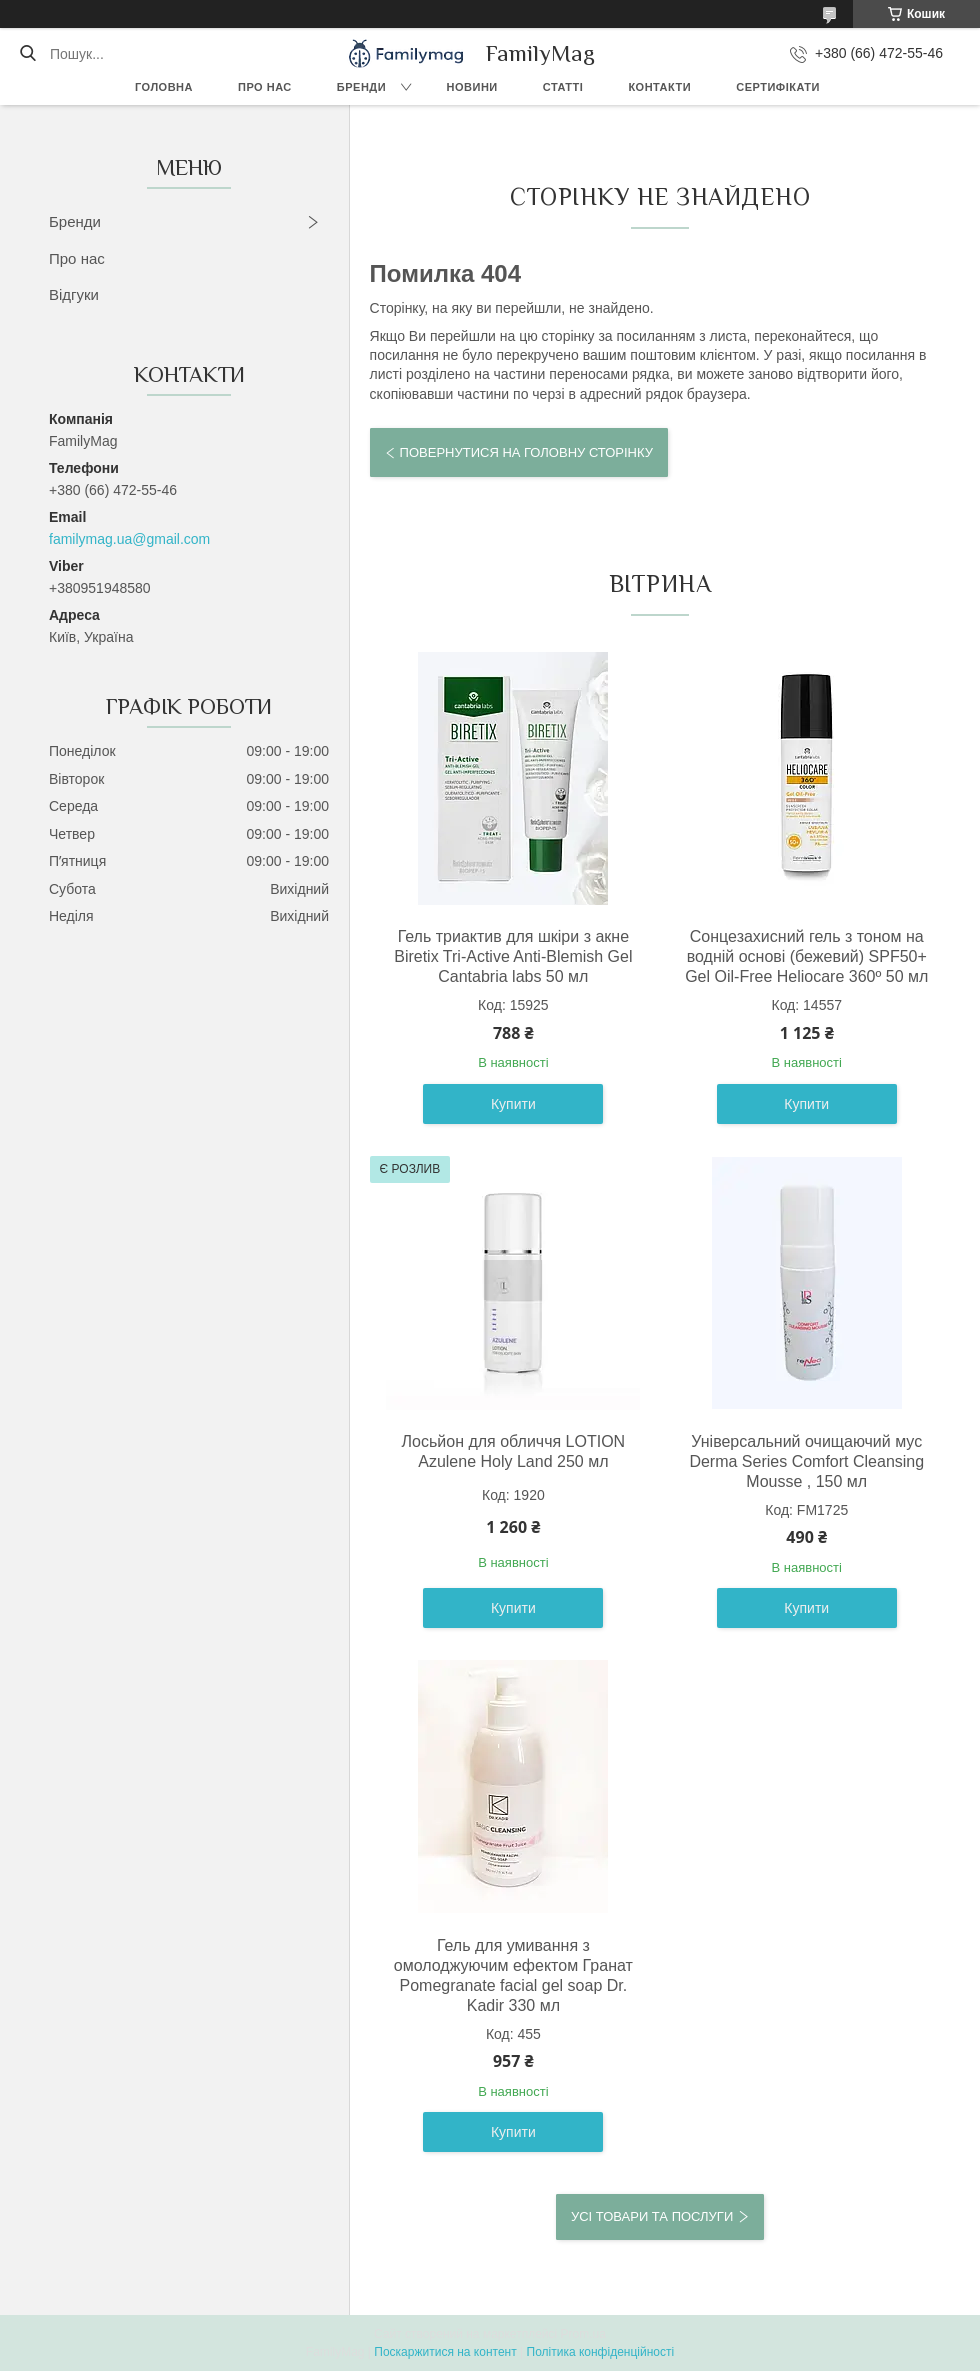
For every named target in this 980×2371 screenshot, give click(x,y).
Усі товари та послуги (652, 2216)
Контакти (659, 87)
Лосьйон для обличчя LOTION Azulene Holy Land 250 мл (514, 1451)
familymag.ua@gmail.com (129, 539)
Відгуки (74, 294)
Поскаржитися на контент (445, 2352)
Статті (563, 87)
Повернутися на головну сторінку (526, 452)
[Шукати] (27, 54)
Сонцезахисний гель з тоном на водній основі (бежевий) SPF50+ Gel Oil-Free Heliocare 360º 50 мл (806, 956)
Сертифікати (778, 87)
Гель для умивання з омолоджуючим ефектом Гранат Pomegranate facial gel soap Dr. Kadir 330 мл (513, 1975)
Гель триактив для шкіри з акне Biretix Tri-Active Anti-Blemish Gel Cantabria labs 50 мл (513, 956)
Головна (164, 87)
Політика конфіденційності (601, 2352)
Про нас (265, 87)
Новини (472, 87)
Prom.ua (583, 2334)
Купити (513, 1104)
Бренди (361, 87)
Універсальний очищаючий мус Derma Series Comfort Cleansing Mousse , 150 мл (806, 1461)
